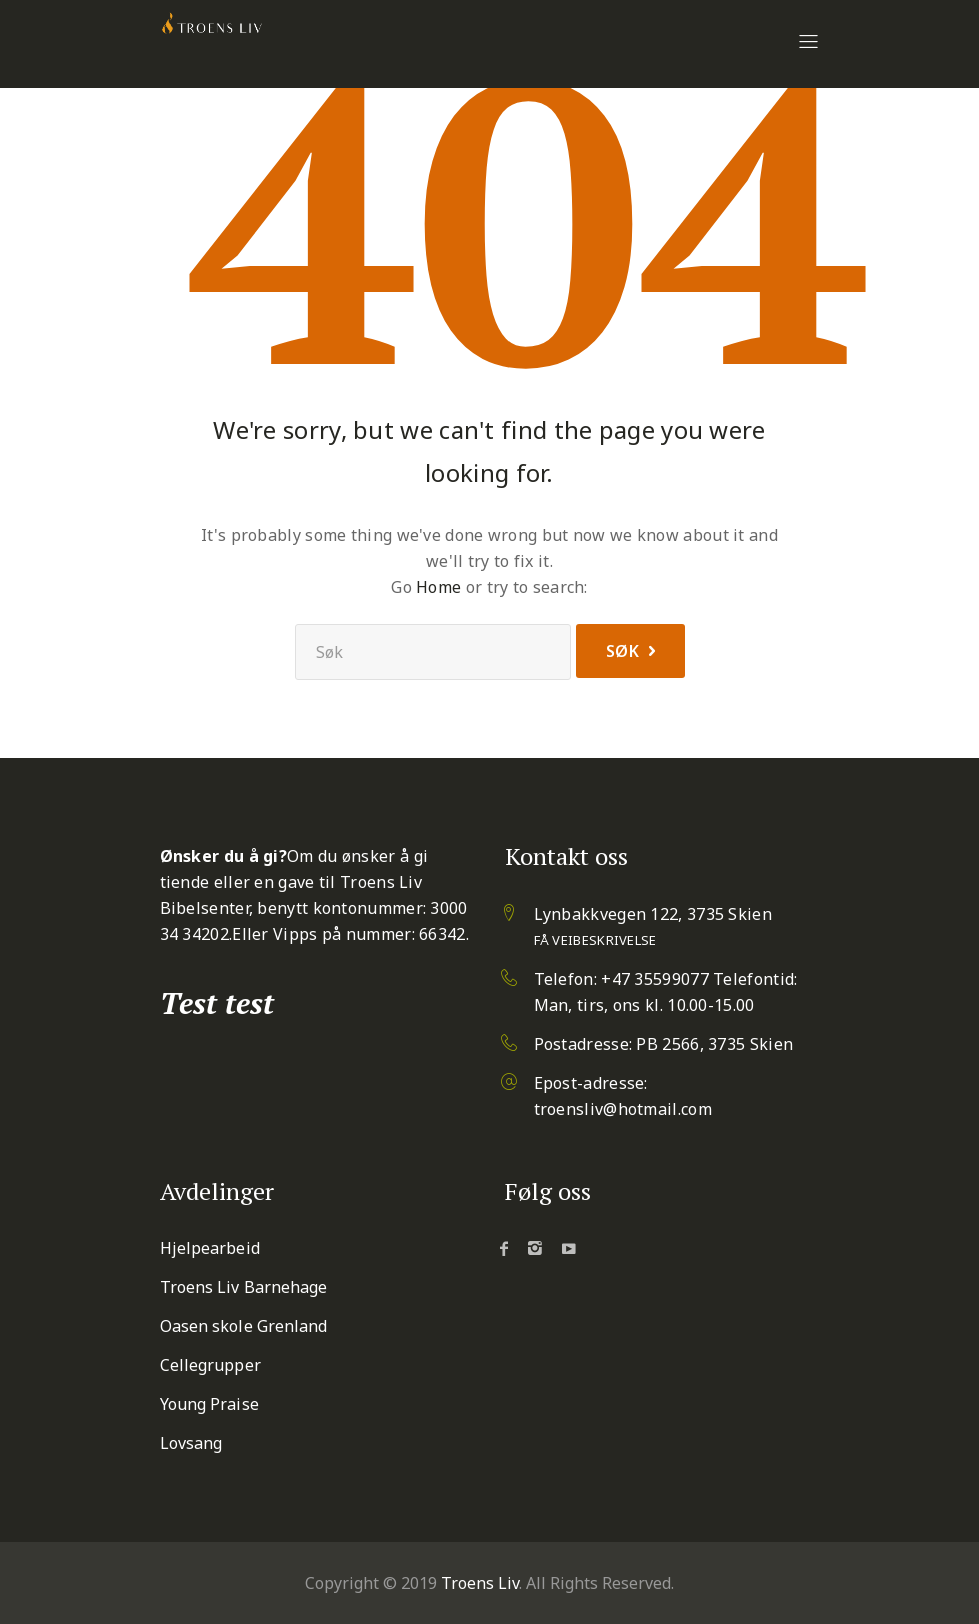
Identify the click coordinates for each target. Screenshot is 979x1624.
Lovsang (191, 1443)
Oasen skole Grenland (244, 1326)
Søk (623, 651)
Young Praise (209, 1404)
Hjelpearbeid (210, 1248)
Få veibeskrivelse (595, 940)
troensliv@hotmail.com (623, 1109)
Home (438, 587)
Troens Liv (480, 1583)
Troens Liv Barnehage (244, 1287)
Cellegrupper (210, 1365)
